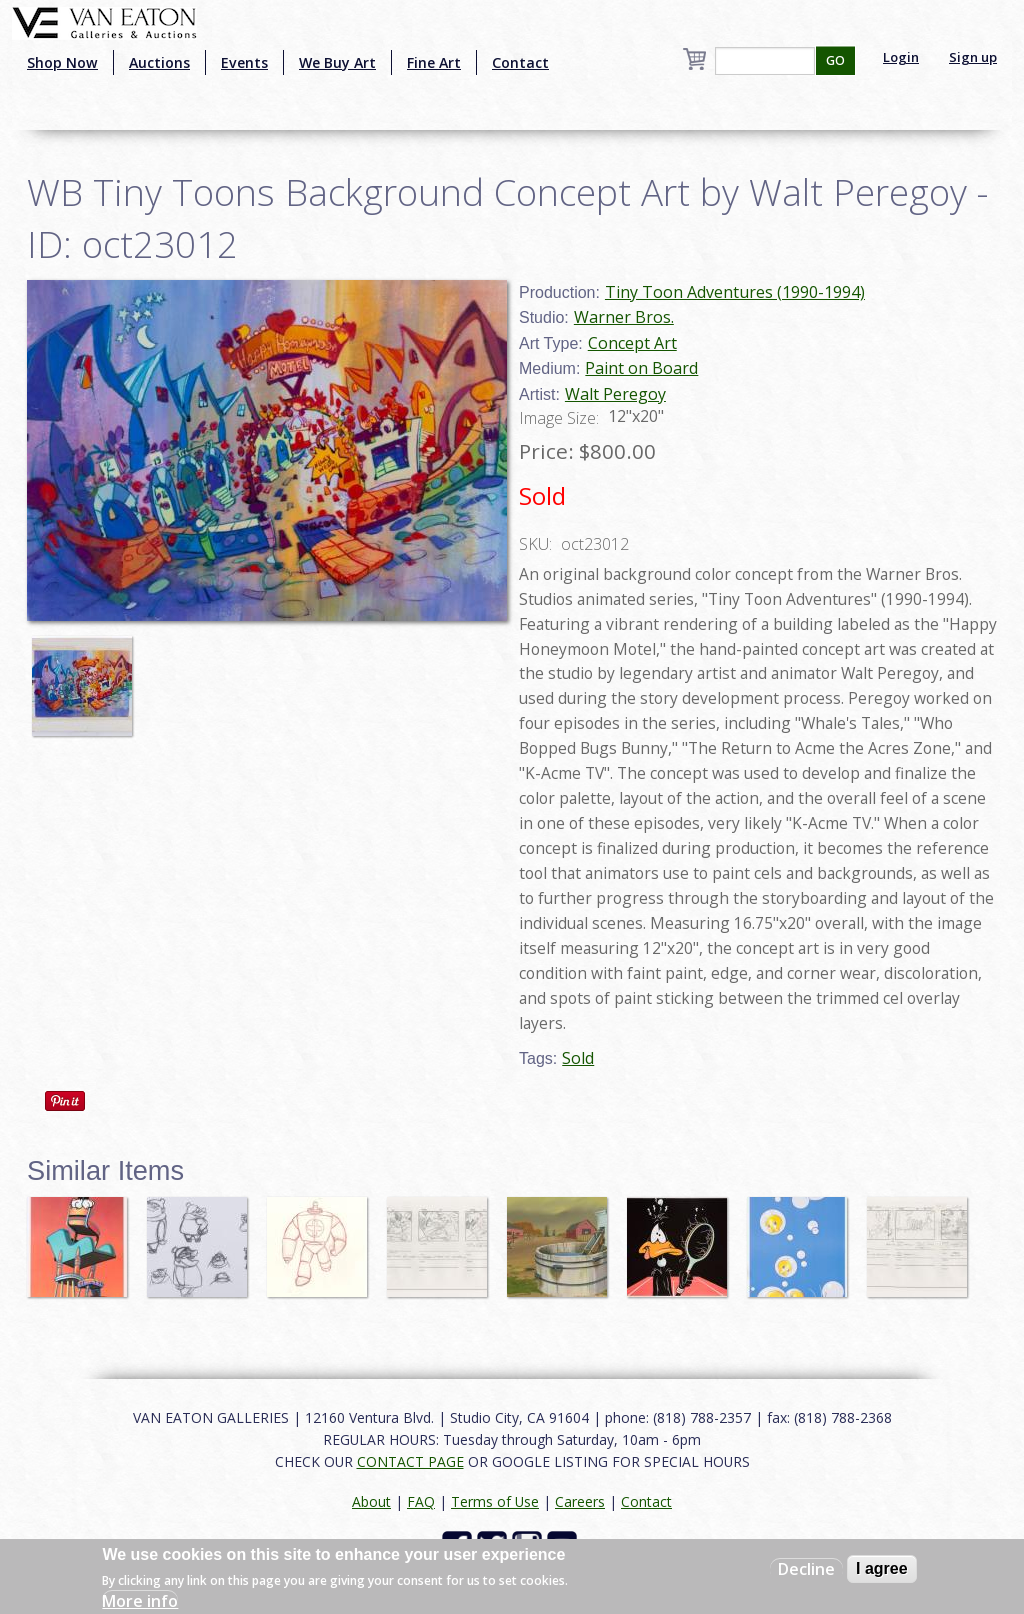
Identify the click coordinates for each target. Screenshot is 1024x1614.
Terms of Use (495, 1501)
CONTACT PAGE (410, 1461)
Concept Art (632, 343)
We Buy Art (337, 62)
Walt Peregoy (615, 394)
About (371, 1501)
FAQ (421, 1501)
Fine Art (434, 62)
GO (835, 60)
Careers (580, 1501)
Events (244, 62)
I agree (882, 1568)
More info (140, 1601)
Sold (578, 1058)
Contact (520, 62)
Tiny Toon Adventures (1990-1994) (735, 292)
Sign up (973, 57)
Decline (806, 1569)
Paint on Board (641, 368)
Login (901, 57)
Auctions (159, 62)
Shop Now (62, 62)
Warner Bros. (624, 317)
